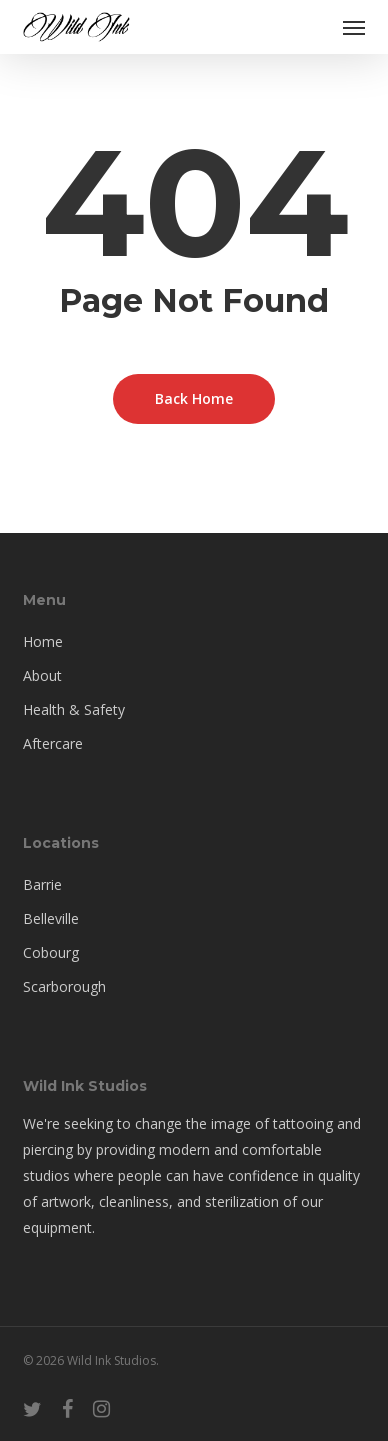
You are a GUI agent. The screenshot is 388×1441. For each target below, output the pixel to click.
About (42, 675)
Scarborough (64, 986)
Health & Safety (74, 709)
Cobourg (51, 952)
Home (43, 641)
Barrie (42, 884)
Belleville (51, 918)
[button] (354, 27)
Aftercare (53, 743)
